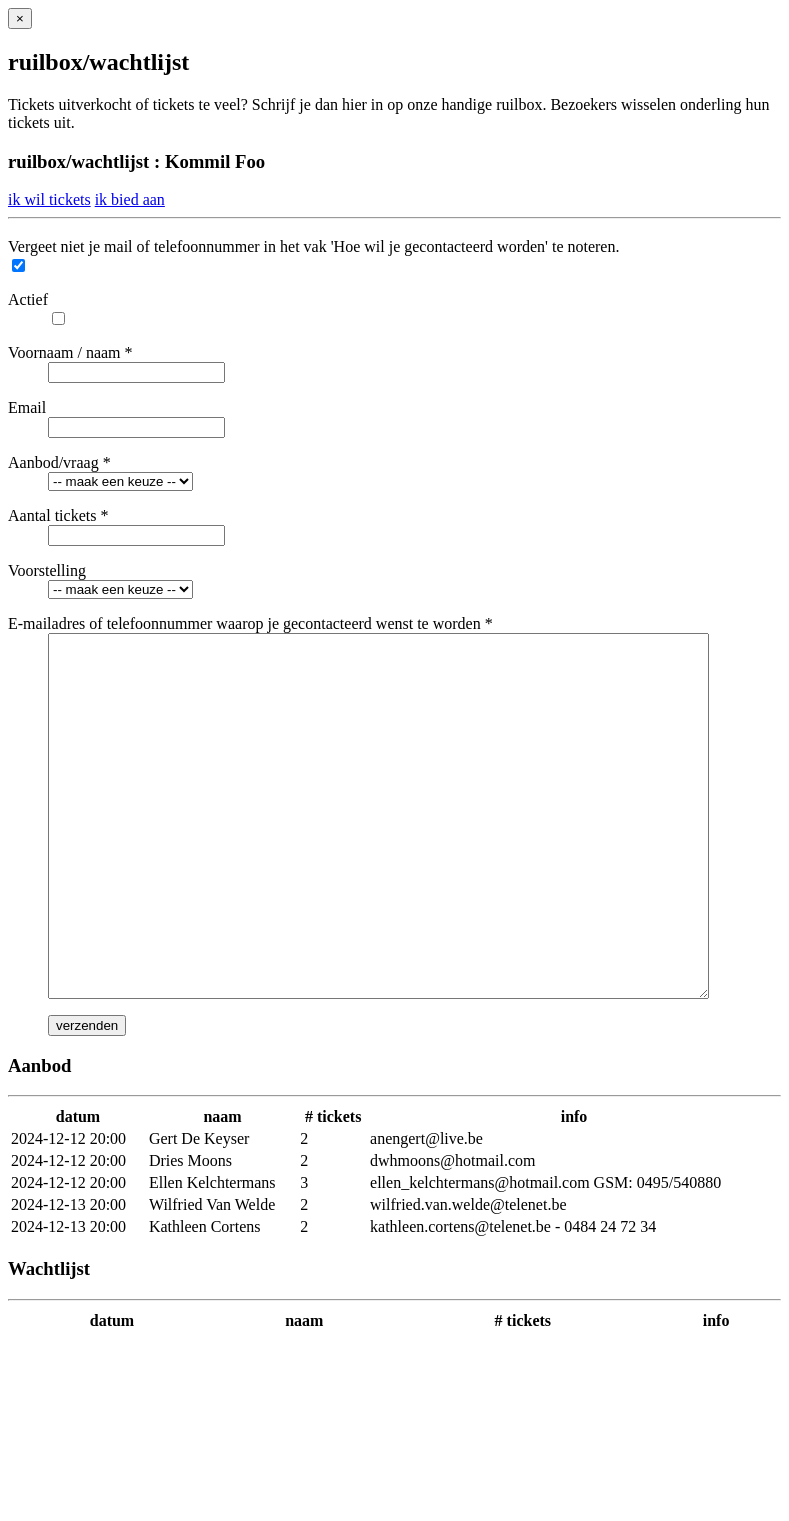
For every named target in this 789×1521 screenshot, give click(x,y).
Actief (28, 299)
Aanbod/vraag (59, 462)
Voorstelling (47, 570)
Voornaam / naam (70, 352)
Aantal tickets (58, 515)
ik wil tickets (49, 199)
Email (27, 407)
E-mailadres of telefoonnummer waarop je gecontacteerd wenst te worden (250, 623)
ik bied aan (130, 199)
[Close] (20, 18)
